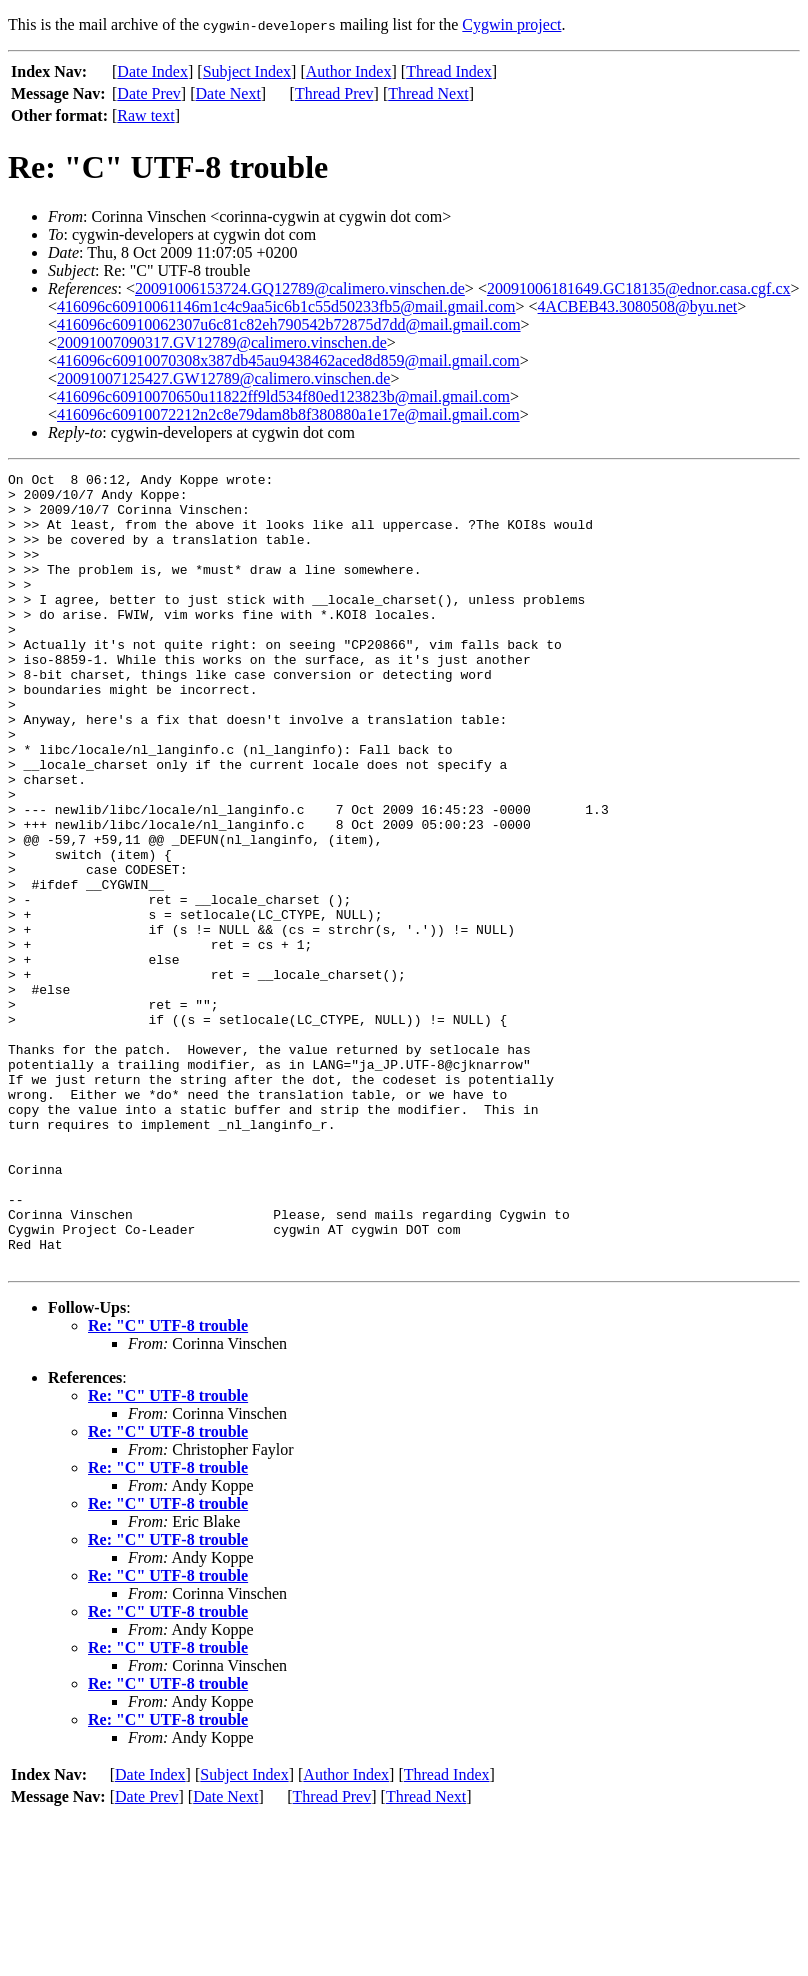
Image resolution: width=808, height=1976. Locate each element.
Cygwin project (511, 24)
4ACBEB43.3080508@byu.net (638, 306)
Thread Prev (334, 93)
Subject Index (247, 71)
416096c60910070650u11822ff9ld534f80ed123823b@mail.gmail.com (283, 396)
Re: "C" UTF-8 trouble (168, 1484)
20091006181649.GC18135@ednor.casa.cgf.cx (639, 288)
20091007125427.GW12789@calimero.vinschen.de (223, 378)
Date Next (228, 93)
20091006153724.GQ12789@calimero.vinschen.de (300, 288)
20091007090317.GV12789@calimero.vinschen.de (222, 342)
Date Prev (149, 93)
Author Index (349, 71)
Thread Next (428, 93)
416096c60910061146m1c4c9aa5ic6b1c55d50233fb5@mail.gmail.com (286, 306)
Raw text (145, 115)
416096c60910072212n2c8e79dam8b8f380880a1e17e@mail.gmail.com (288, 414)
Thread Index (449, 71)
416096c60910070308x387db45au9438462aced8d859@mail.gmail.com (288, 360)
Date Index (152, 71)
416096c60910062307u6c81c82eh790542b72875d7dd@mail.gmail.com (289, 324)
